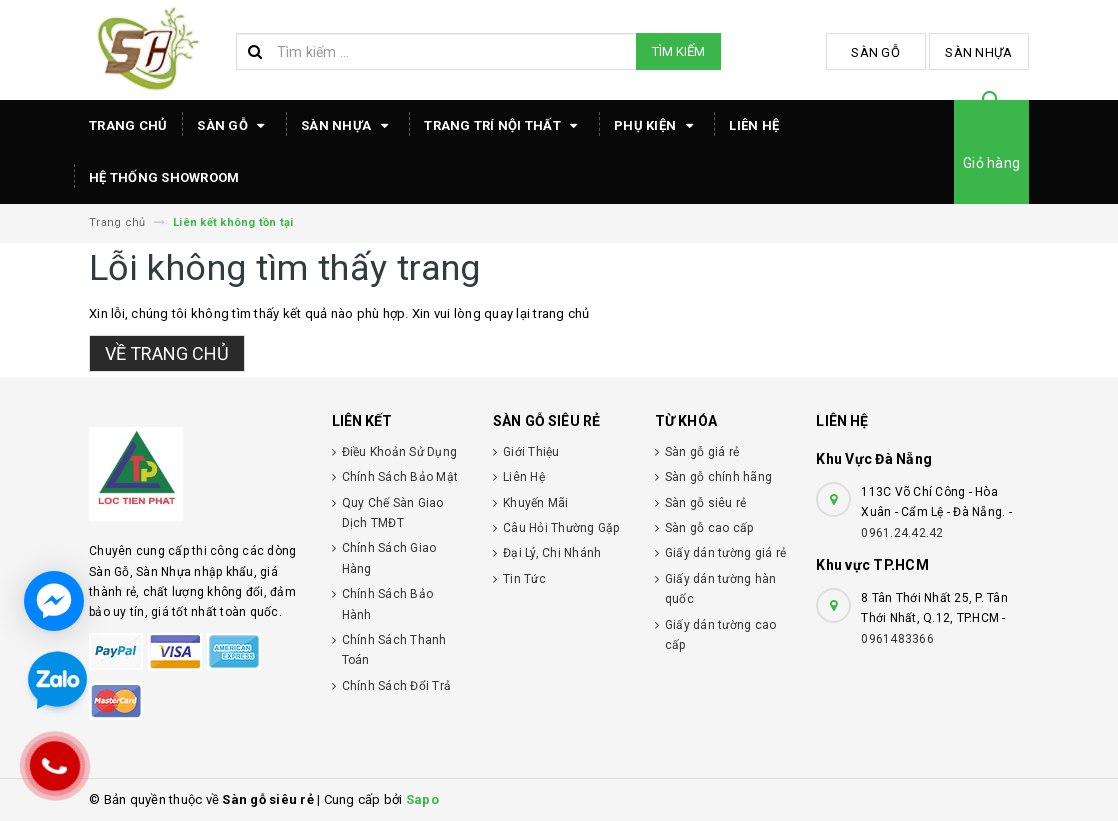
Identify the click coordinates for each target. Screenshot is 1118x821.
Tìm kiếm (678, 51)
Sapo (422, 799)
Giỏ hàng (991, 163)
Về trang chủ (167, 353)
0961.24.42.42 (902, 533)
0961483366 (897, 639)
